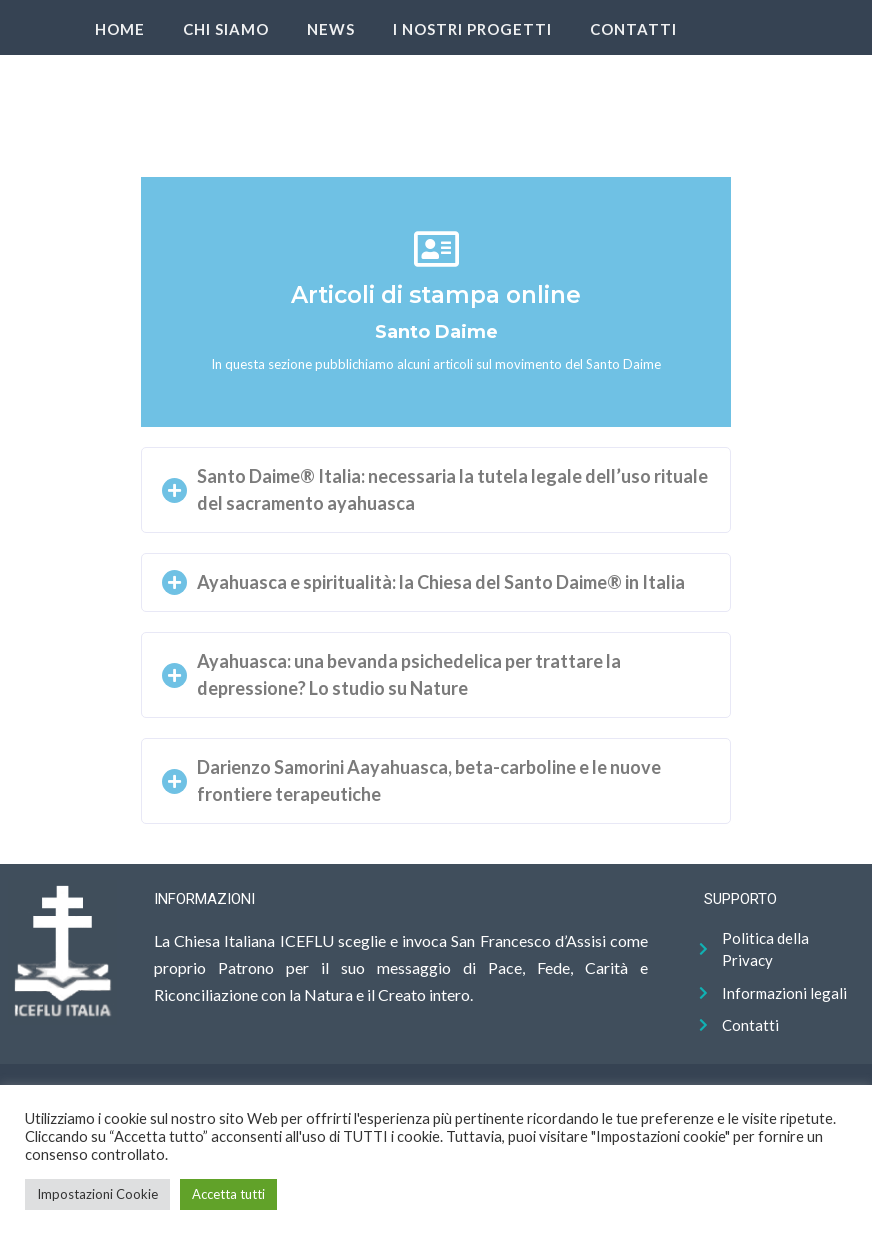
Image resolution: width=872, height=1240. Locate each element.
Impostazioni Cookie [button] (97, 1194)
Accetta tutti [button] (228, 1194)
